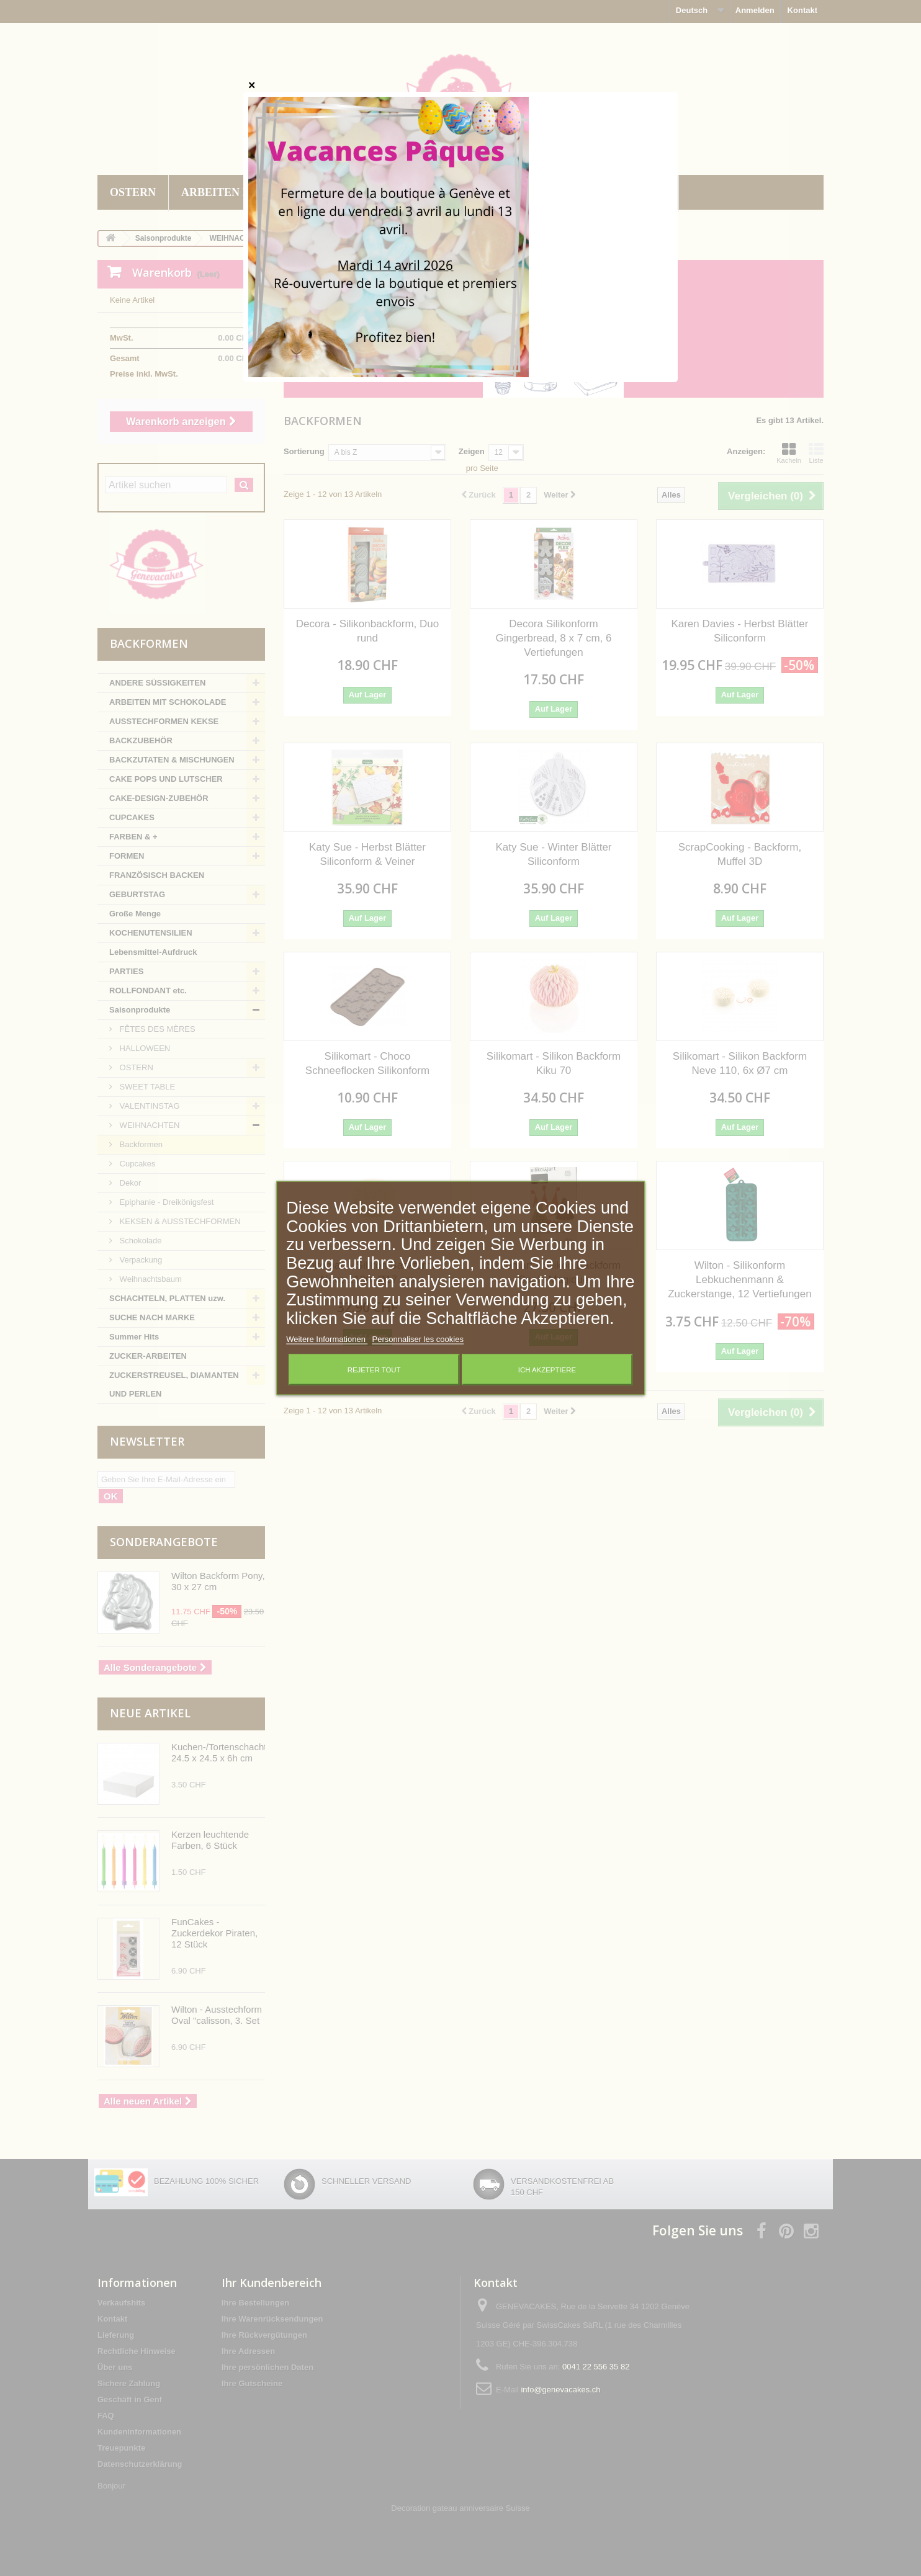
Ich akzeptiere (547, 1369)
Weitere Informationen (326, 1338)
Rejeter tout (374, 1369)
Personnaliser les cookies (417, 1338)
